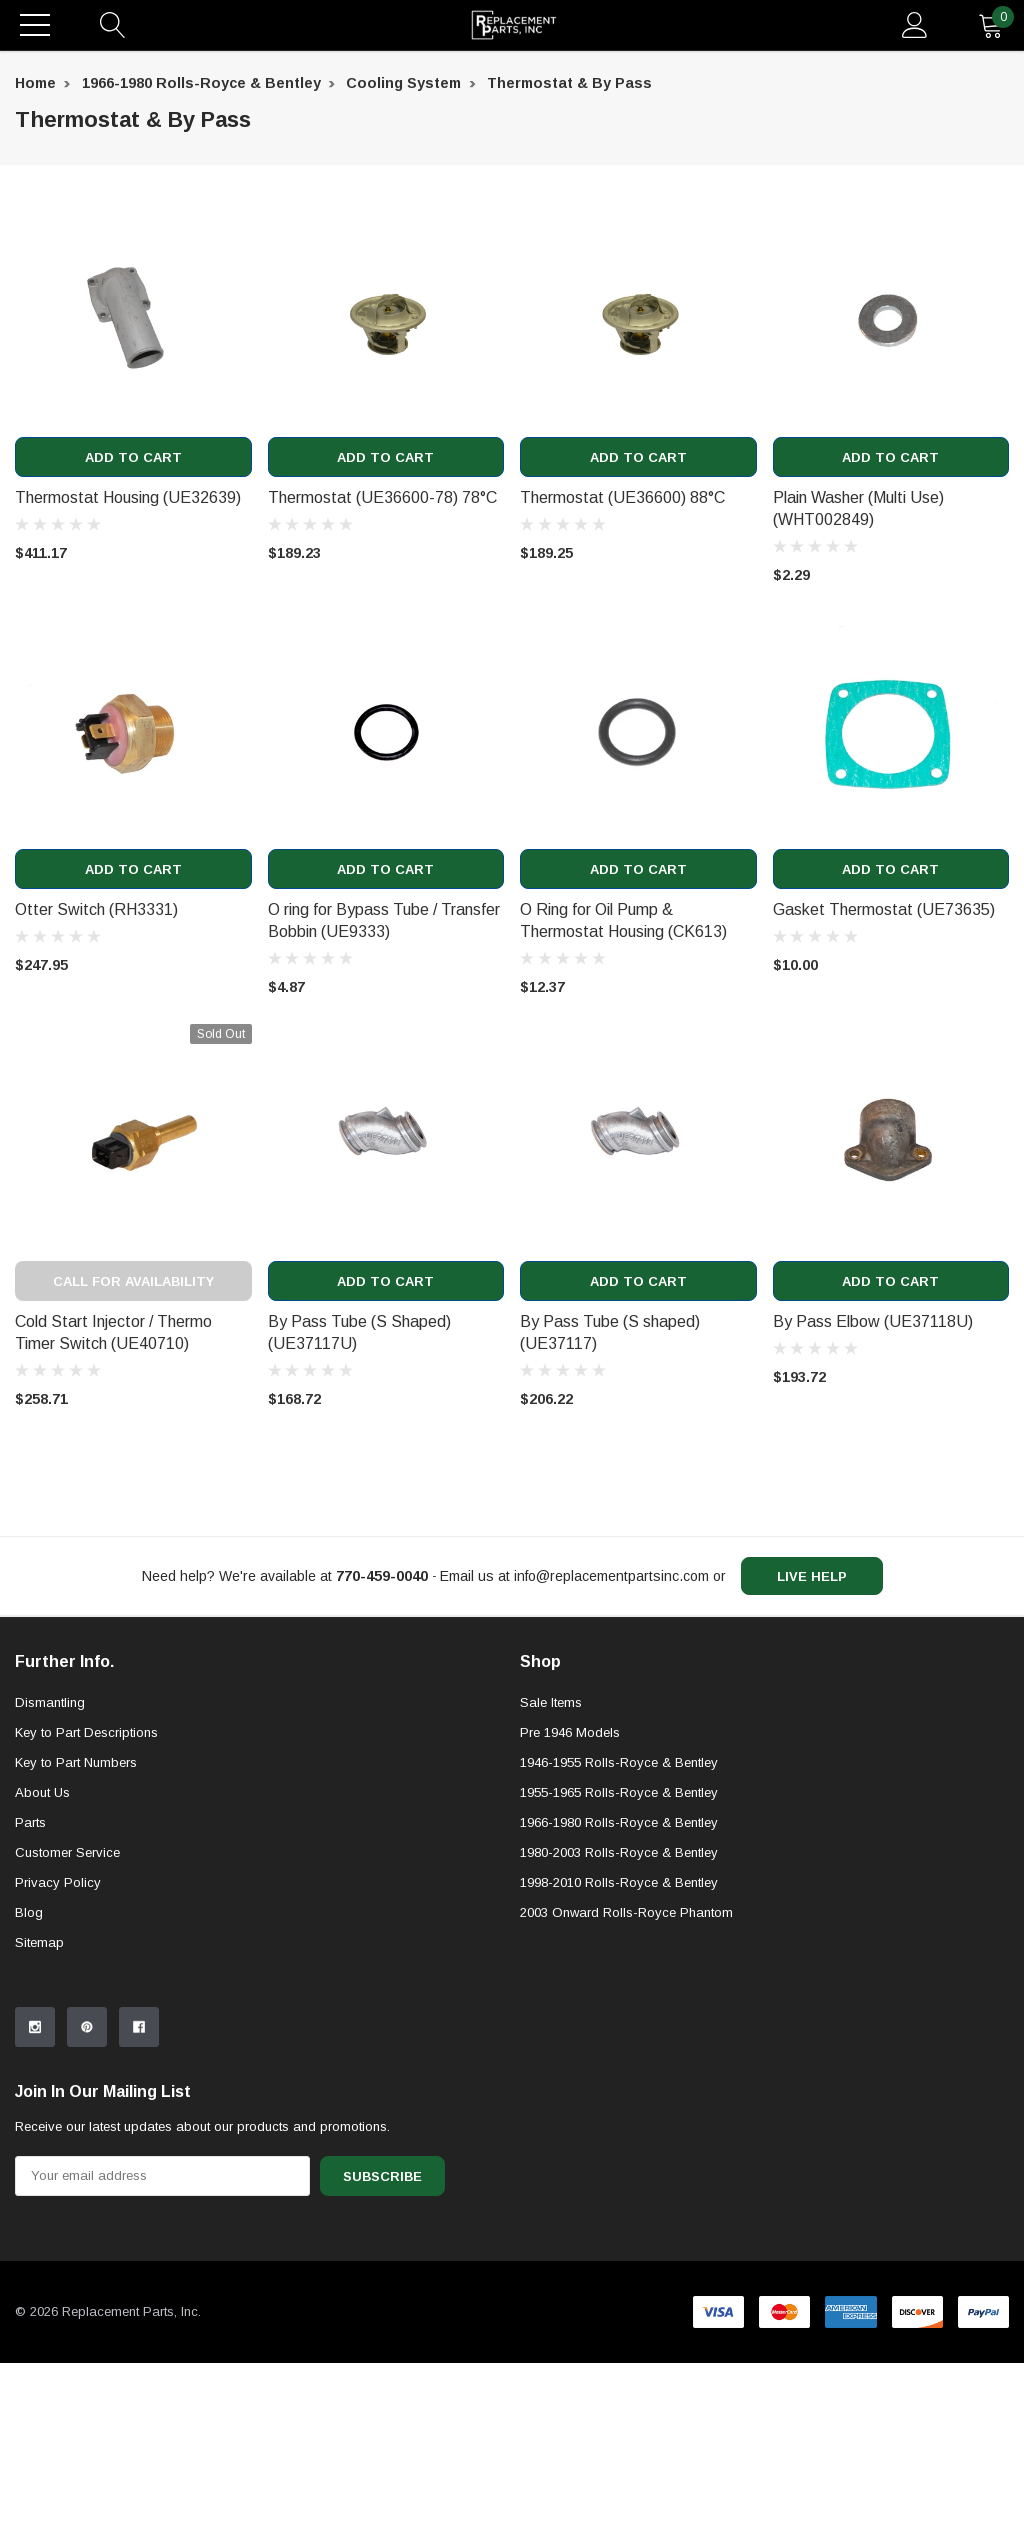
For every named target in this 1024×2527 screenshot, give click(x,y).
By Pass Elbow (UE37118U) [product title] (873, 1321)
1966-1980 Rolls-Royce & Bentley (619, 1986)
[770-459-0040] (382, 1576)
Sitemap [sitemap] (39, 2106)
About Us (42, 1956)
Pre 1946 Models (570, 1896)
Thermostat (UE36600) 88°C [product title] (622, 497)
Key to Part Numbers (76, 1926)
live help (812, 1576)
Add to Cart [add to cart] (133, 457)
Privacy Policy (58, 2046)
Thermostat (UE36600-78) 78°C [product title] (382, 497)
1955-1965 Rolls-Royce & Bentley (619, 1956)
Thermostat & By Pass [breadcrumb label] (569, 83)
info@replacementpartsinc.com (611, 1576)
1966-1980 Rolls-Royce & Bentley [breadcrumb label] (201, 83)
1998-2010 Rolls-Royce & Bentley (619, 2046)
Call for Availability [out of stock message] (133, 1281)
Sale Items (551, 1866)
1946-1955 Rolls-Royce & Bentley (619, 1926)
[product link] (133, 318)
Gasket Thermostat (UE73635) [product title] (884, 909)
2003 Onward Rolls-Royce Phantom (626, 2076)
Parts (30, 1986)
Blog (29, 2076)
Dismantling (50, 1866)
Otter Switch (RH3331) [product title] (96, 909)
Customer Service (67, 2016)
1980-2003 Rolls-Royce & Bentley (619, 2016)
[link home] (514, 25)
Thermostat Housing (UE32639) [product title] (128, 497)
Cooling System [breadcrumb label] (403, 83)
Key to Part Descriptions (86, 1896)
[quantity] (991, 25)
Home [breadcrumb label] (35, 83)
